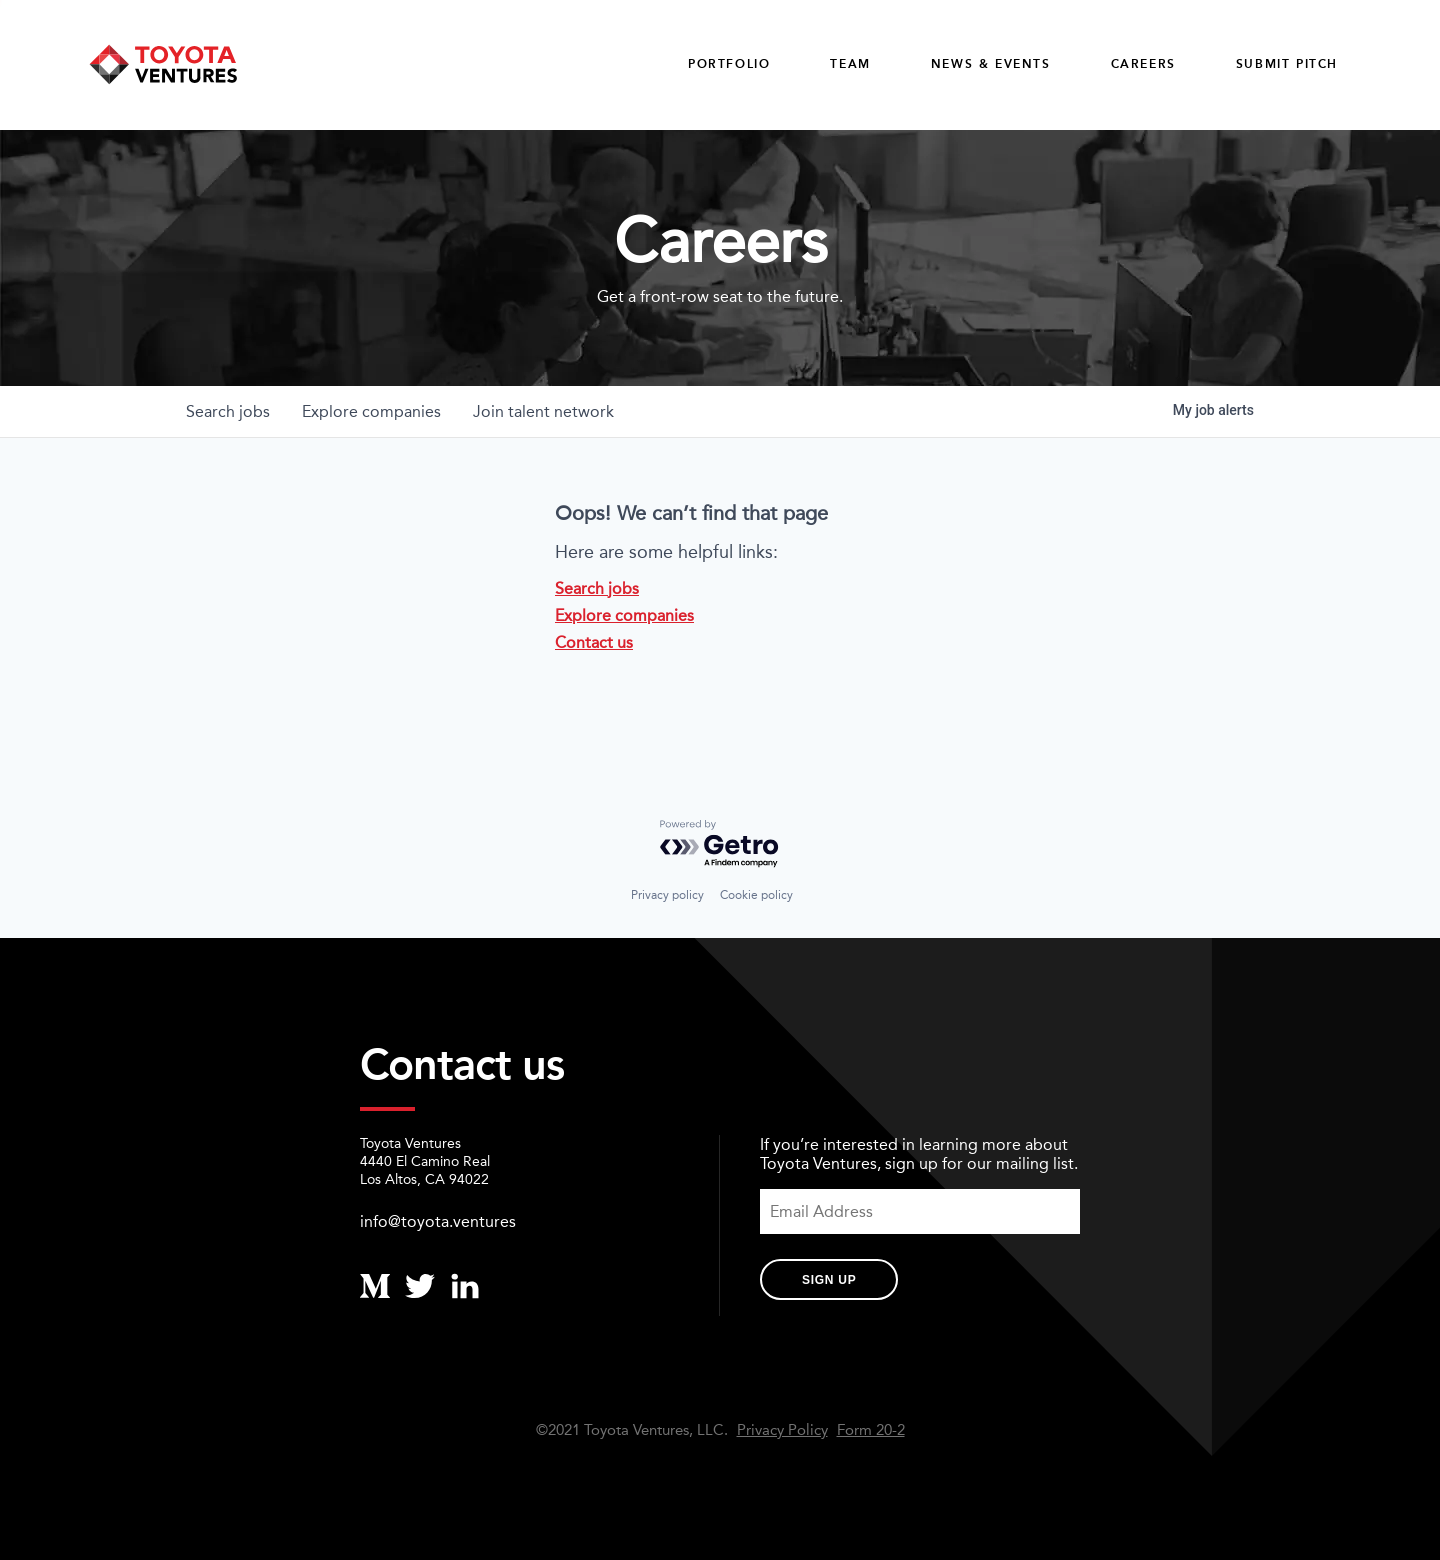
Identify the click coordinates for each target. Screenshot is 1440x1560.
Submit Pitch (1287, 64)
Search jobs (597, 588)
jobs (228, 411)
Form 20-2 (871, 1430)
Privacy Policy (782, 1430)
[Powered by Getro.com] (720, 844)
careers (1143, 64)
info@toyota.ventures (438, 1221)
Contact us (594, 642)
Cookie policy (756, 895)
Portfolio (729, 64)
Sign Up (829, 1280)
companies (371, 411)
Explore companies (624, 615)
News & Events (991, 64)
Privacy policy (667, 895)
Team (850, 64)
